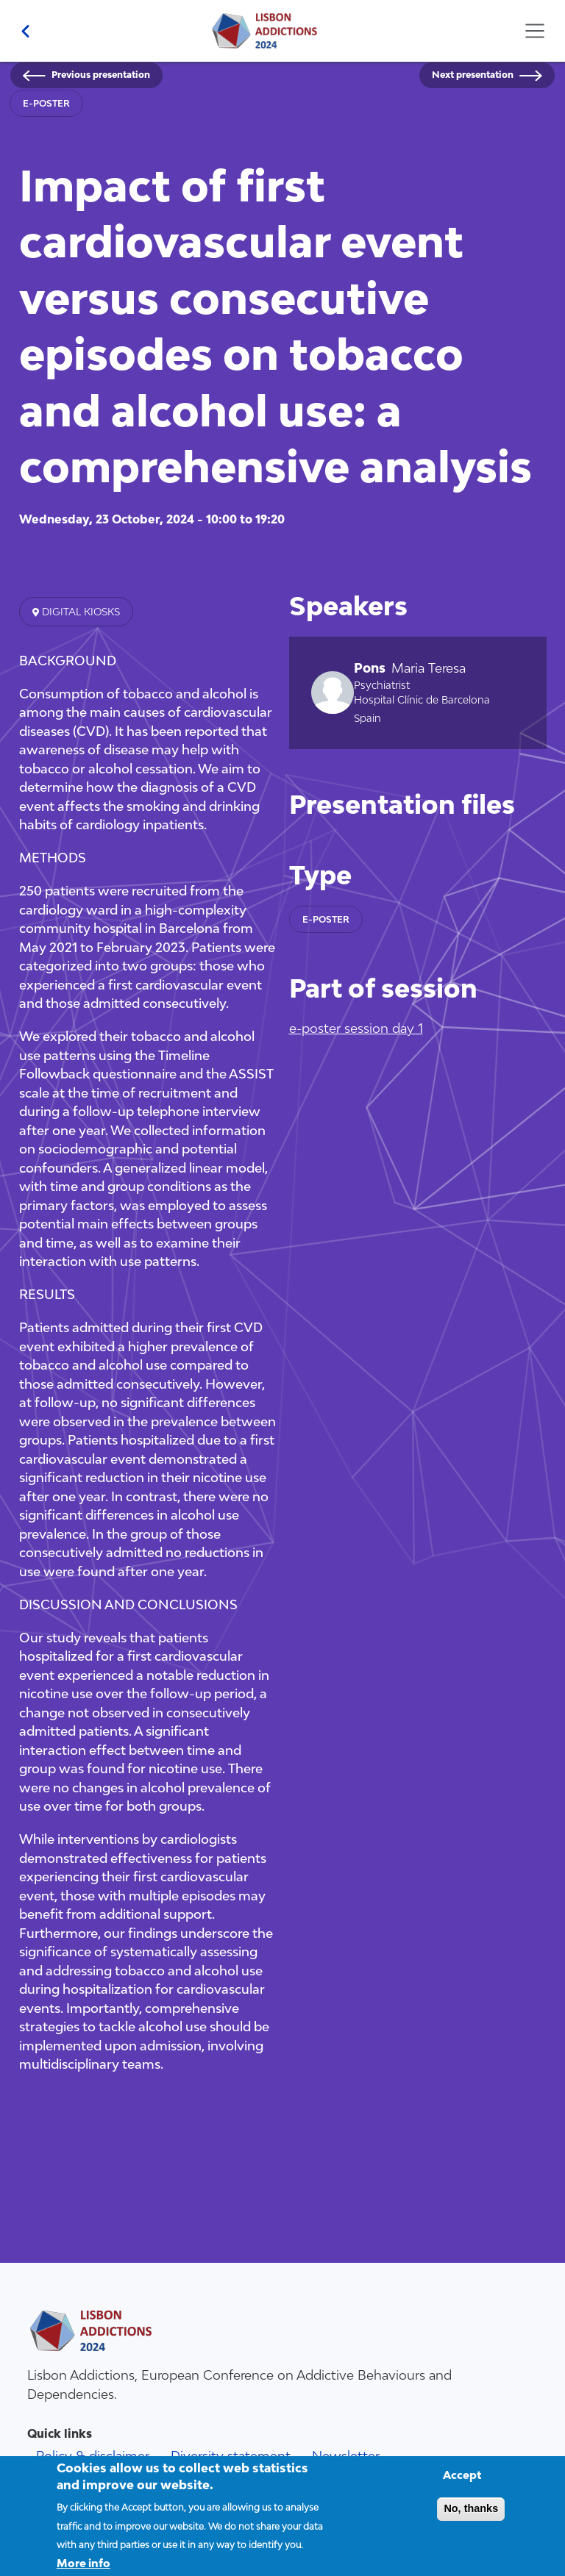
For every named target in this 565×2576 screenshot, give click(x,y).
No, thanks (471, 2517)
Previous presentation (100, 74)
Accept (462, 2483)
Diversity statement (231, 2456)
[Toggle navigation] (534, 31)
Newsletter (346, 2456)
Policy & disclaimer (92, 2456)
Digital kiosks (79, 612)
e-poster (46, 103)
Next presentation (473, 74)
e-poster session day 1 (356, 1028)
